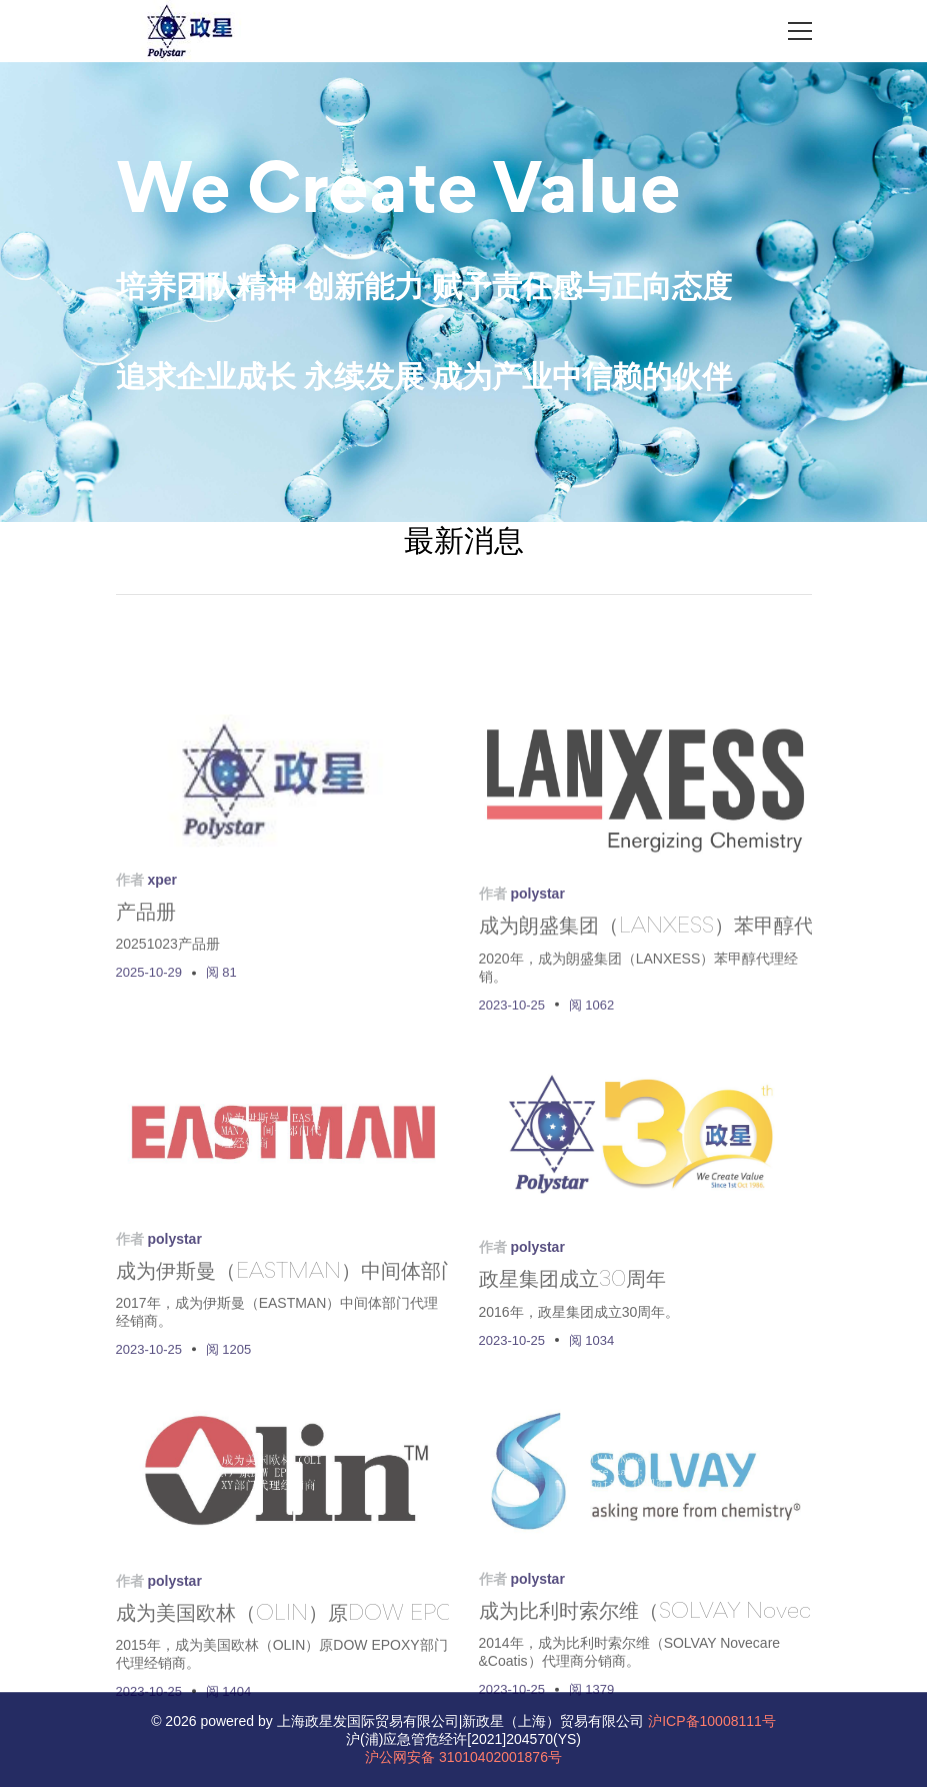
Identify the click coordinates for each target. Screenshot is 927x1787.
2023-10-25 (512, 1080)
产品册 (146, 984)
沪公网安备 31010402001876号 (463, 1757)
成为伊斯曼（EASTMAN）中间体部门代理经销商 (338, 1351)
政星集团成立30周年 (572, 1358)
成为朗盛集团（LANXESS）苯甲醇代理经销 (676, 1004)
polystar (537, 970)
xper (162, 950)
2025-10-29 (149, 1042)
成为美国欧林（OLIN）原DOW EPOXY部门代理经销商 (369, 1693)
